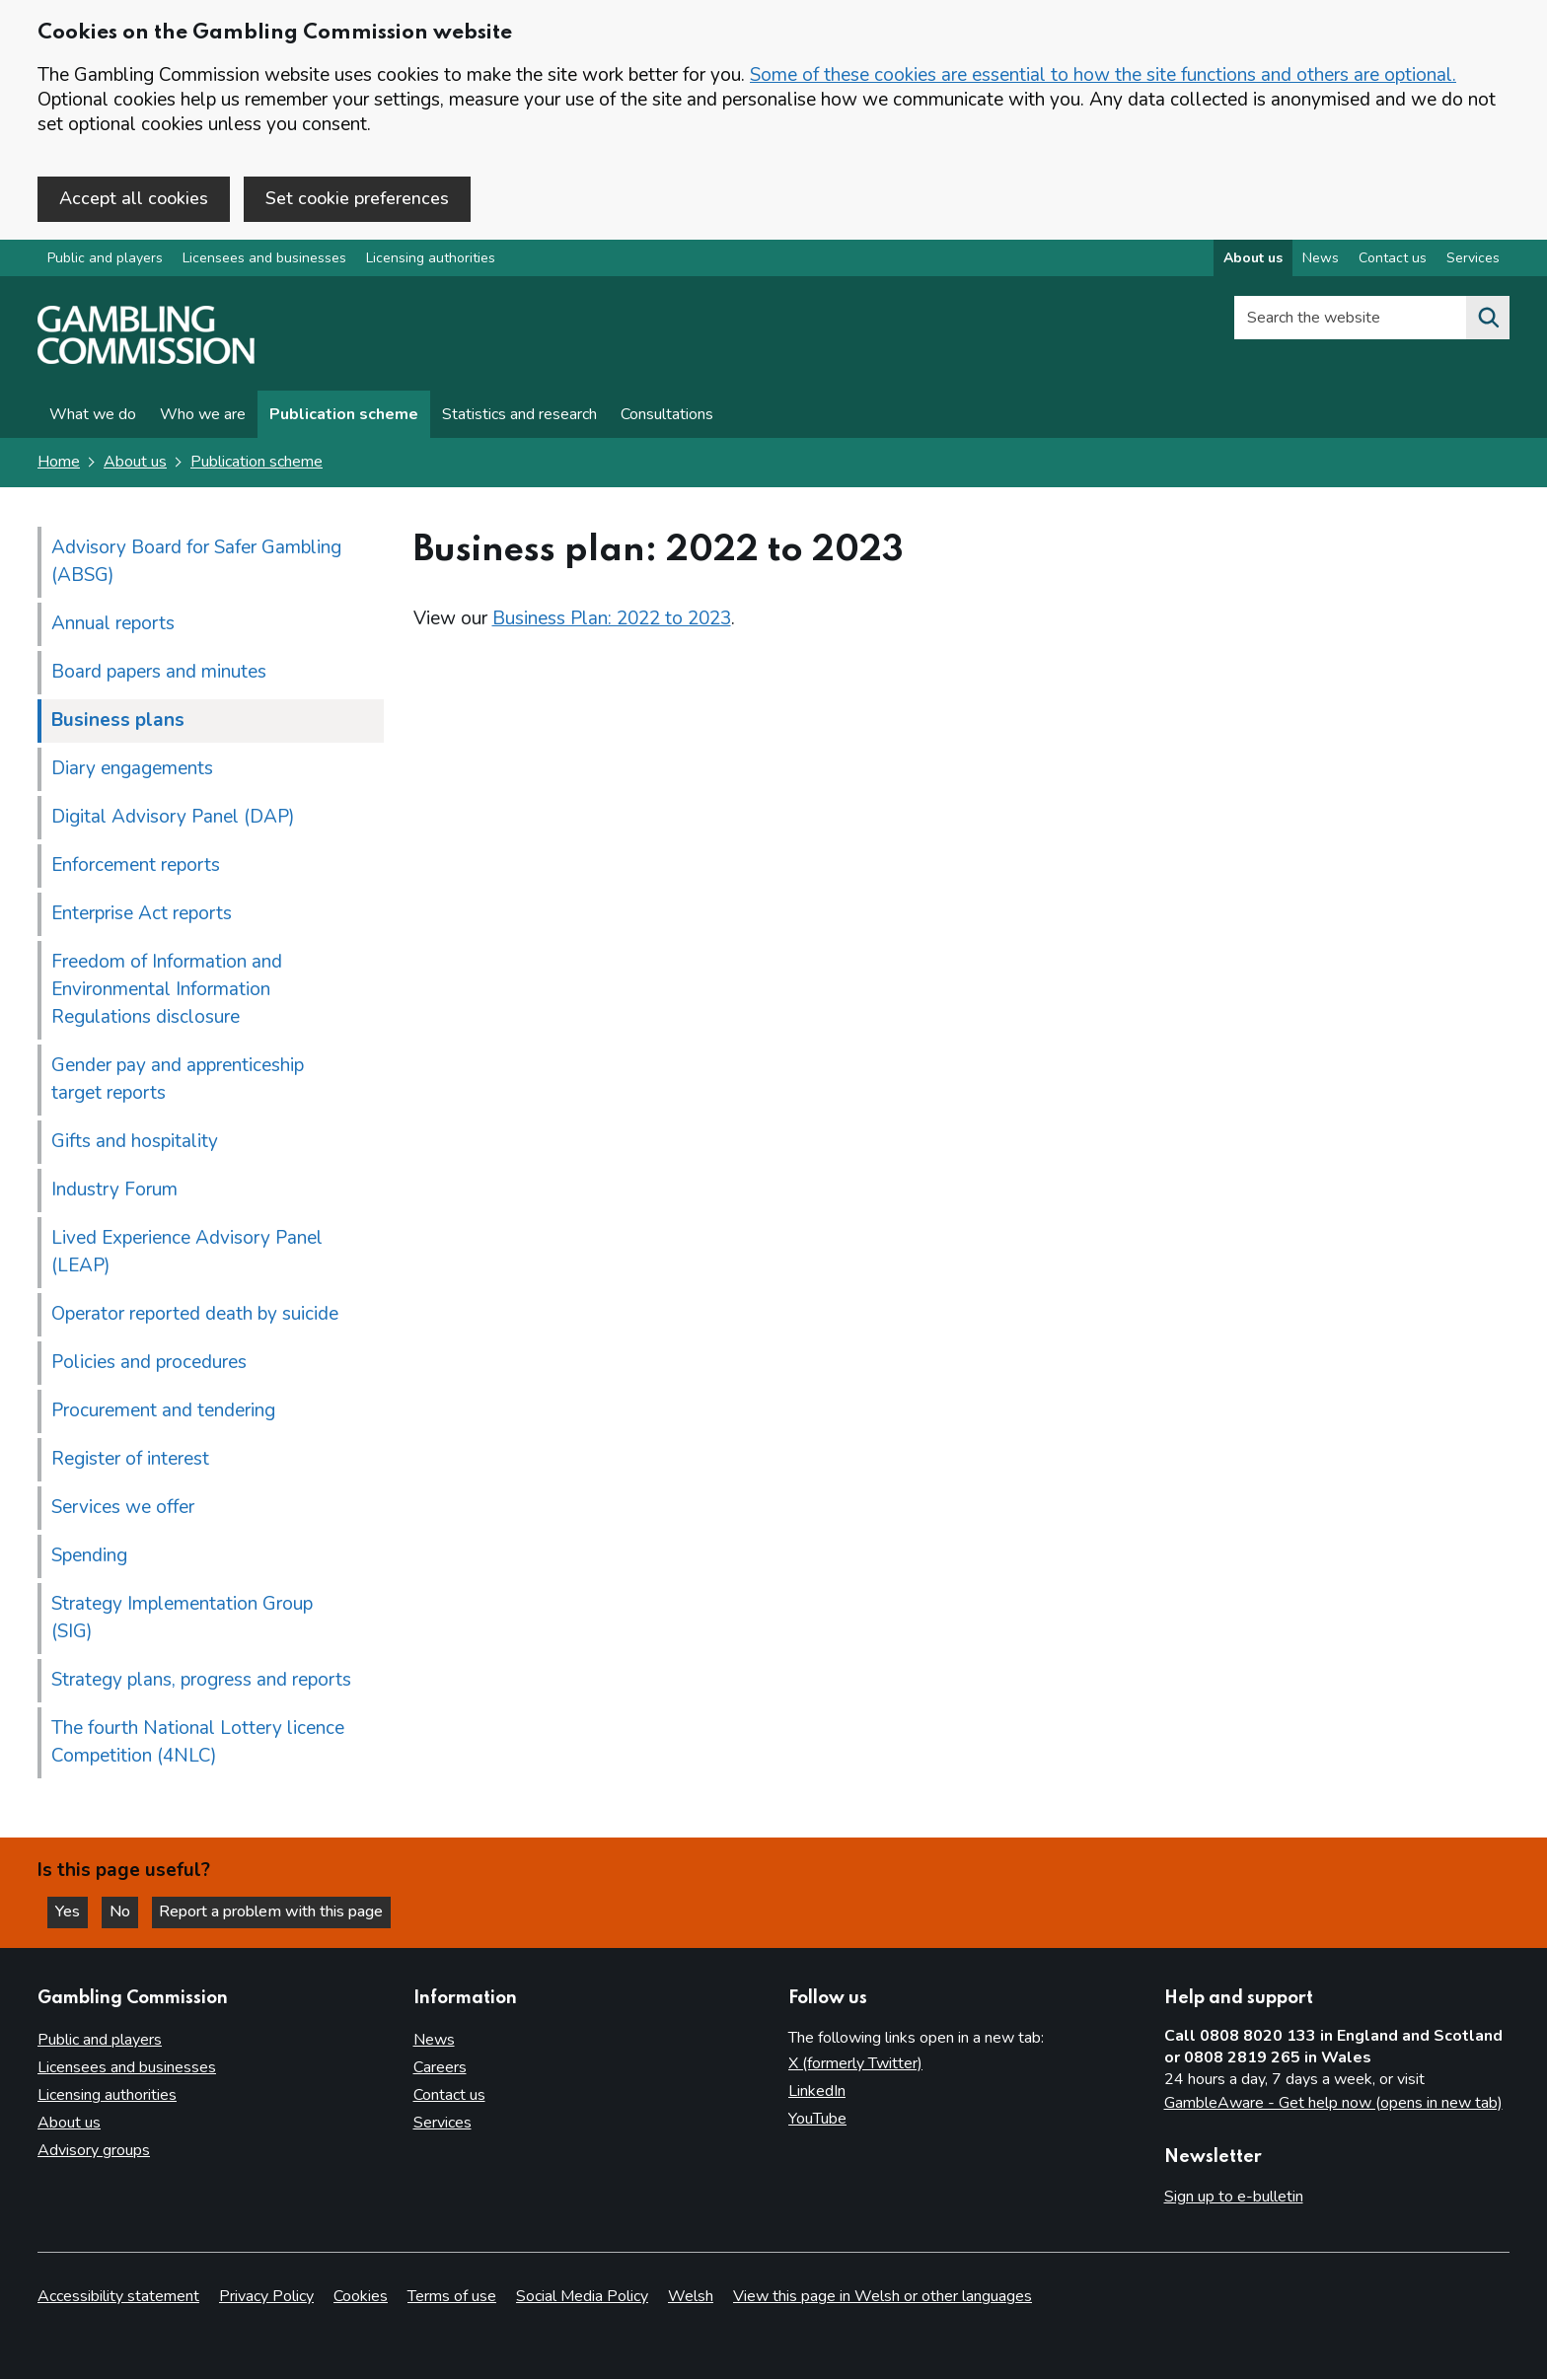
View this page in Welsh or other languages (882, 2297)
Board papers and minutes (158, 672)
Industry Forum (114, 1190)
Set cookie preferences (357, 198)
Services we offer (122, 1508)
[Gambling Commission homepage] (146, 361)
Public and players (105, 260)
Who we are (203, 416)
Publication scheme (343, 416)
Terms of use (451, 2297)
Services (442, 2123)
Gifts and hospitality (134, 1142)
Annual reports (113, 624)
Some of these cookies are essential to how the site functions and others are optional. (1103, 75)
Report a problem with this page (277, 1911)
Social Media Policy (582, 2297)
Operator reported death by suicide (194, 1315)
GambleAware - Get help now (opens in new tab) (1333, 2103)
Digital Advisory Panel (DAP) (173, 817)
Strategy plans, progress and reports (201, 1681)
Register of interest (130, 1460)
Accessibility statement (118, 2297)
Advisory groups (93, 2150)
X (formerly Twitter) (855, 2064)
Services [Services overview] (1473, 260)
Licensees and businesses (264, 260)
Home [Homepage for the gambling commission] (58, 463)
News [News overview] (1320, 260)
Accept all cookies (133, 198)
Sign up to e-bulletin (1233, 2196)
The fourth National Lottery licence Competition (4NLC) (197, 1742)
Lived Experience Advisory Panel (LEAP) (187, 1252)
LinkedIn (817, 2092)
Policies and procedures (149, 1363)
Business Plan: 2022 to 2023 (611, 619)
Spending (89, 1556)
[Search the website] (1488, 319)
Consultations (667, 416)
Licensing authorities (430, 260)
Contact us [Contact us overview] (1393, 260)
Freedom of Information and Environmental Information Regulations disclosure (166, 990)
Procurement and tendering (163, 1411)
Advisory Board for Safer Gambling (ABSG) (196, 562)
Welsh (690, 2297)
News (434, 2041)
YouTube (817, 2119)
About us (135, 463)
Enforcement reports (135, 866)
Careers (440, 2068)
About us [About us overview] (1253, 260)
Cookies (360, 2297)
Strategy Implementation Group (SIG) (182, 1618)
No (127, 1911)
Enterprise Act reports (141, 914)
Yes (73, 1911)
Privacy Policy (266, 2297)
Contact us (449, 2096)
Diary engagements (132, 769)
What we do (92, 416)
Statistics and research (519, 416)
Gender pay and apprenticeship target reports (177, 1080)
